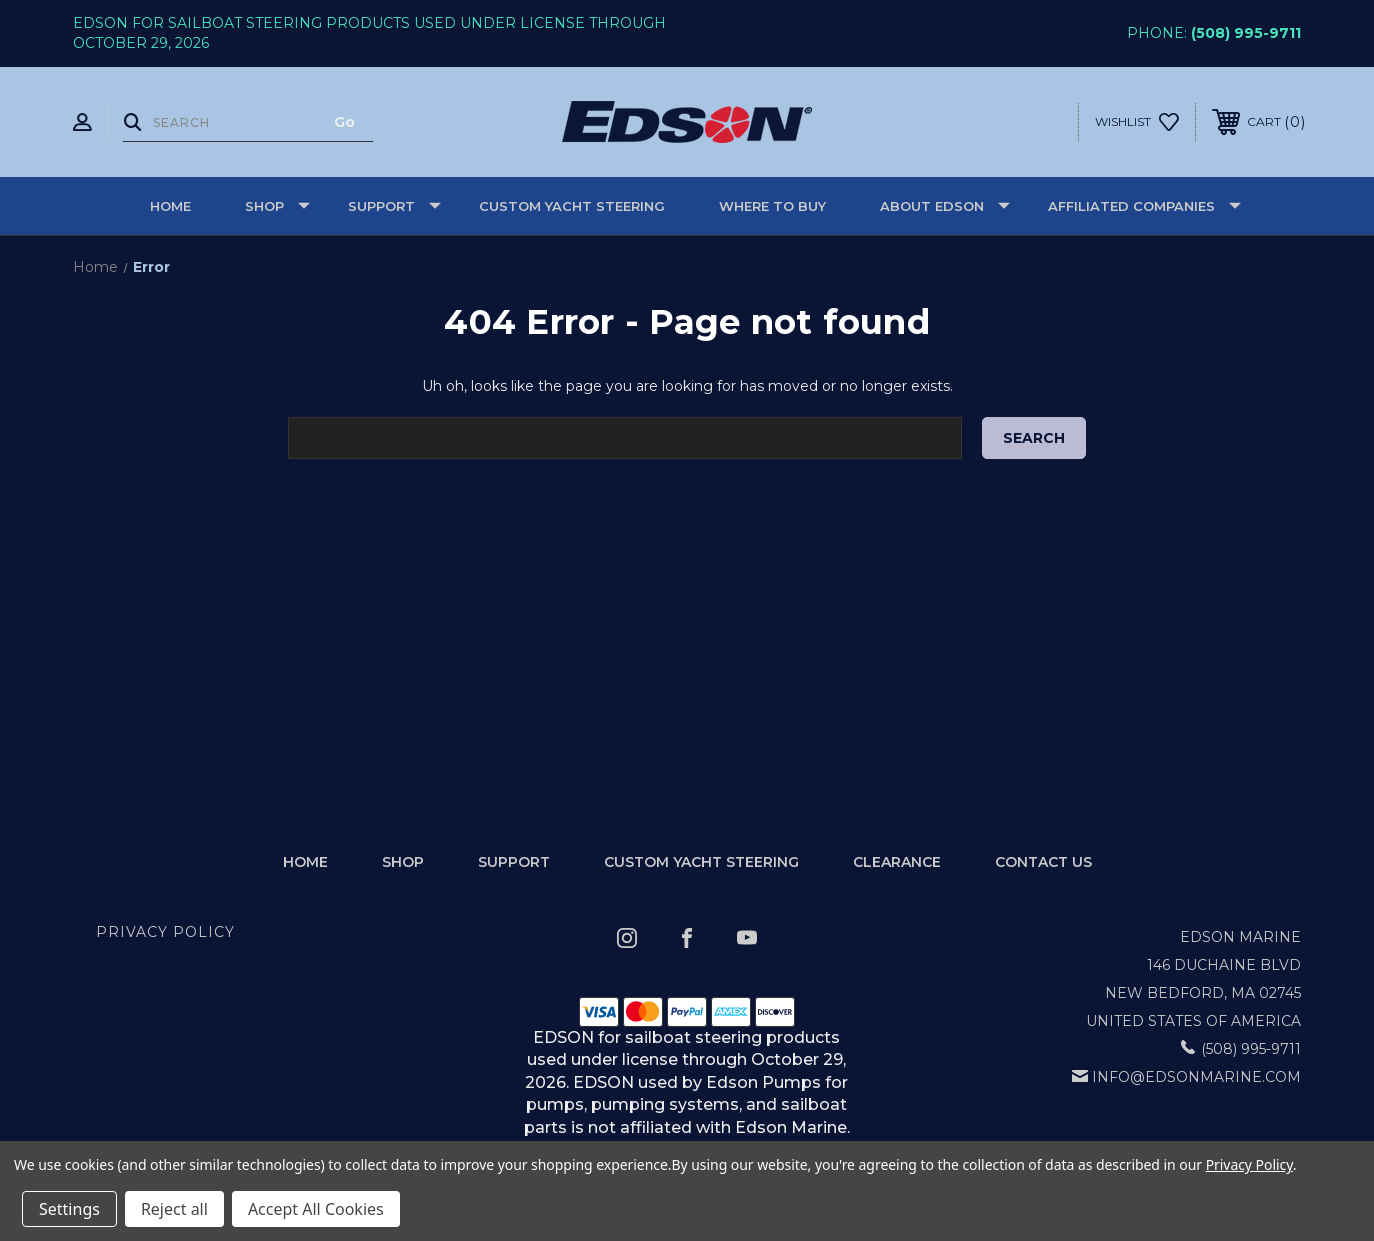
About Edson (945, 206)
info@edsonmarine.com (1196, 1077)
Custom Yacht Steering (572, 206)
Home (170, 206)
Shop (277, 206)
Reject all (174, 1209)
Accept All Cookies (316, 1209)
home (305, 862)
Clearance (897, 862)
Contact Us (1043, 862)
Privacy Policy (165, 932)
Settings (69, 1209)
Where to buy (772, 206)
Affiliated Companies (1144, 206)
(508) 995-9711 (1246, 33)
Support (394, 206)
